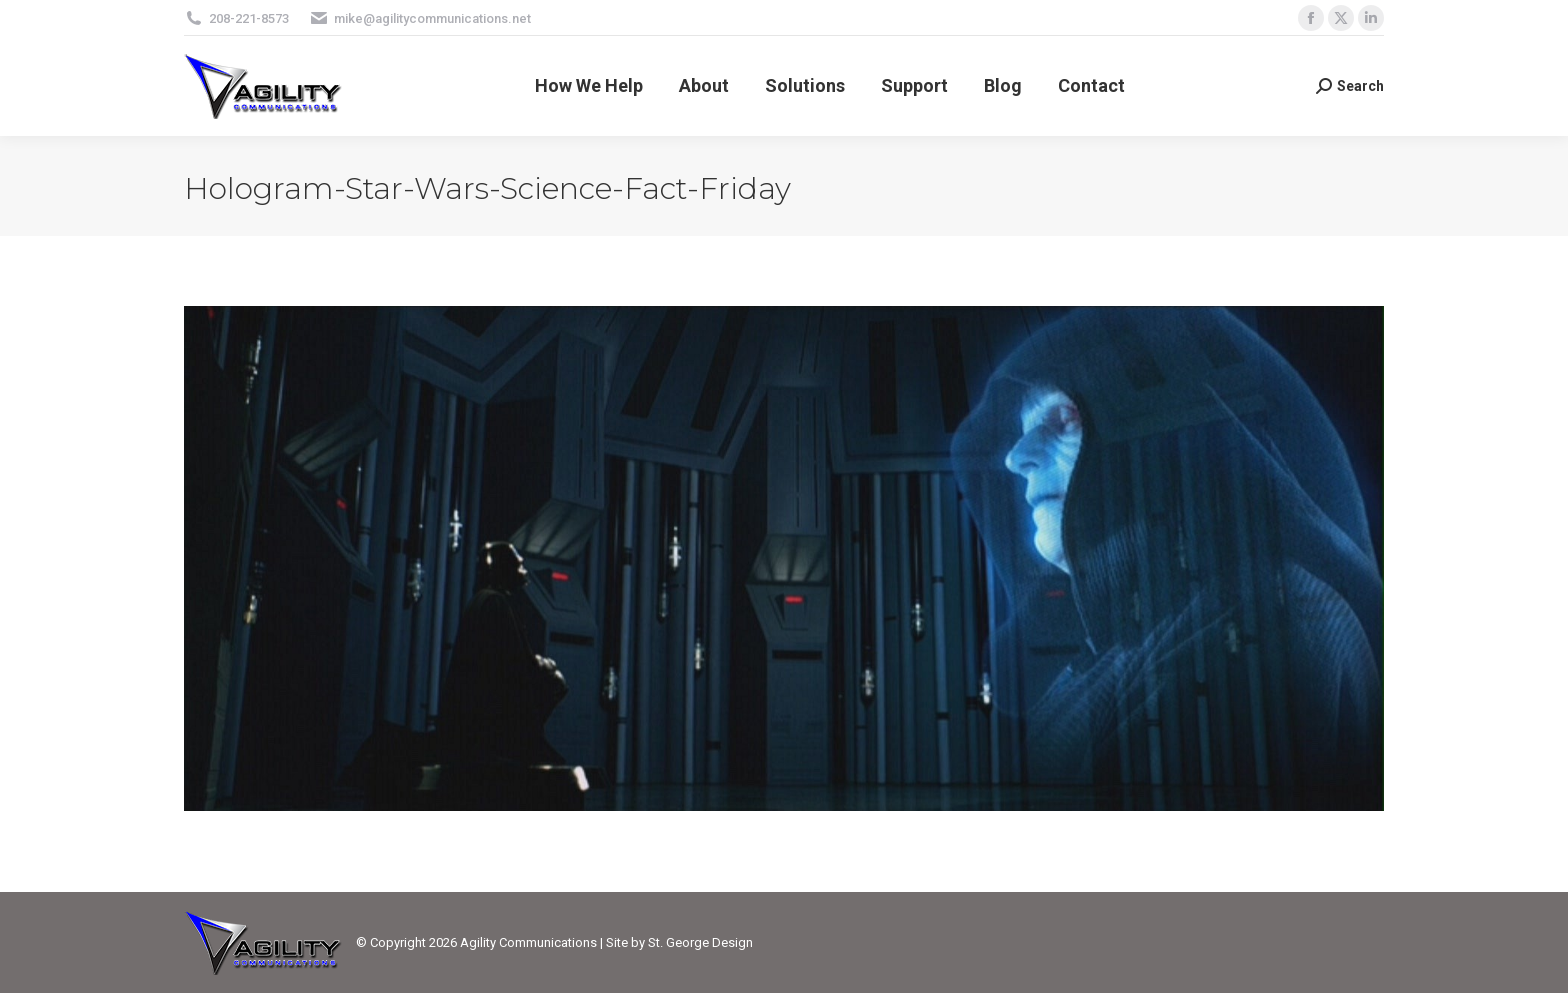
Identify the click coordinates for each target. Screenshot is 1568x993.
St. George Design (700, 942)
